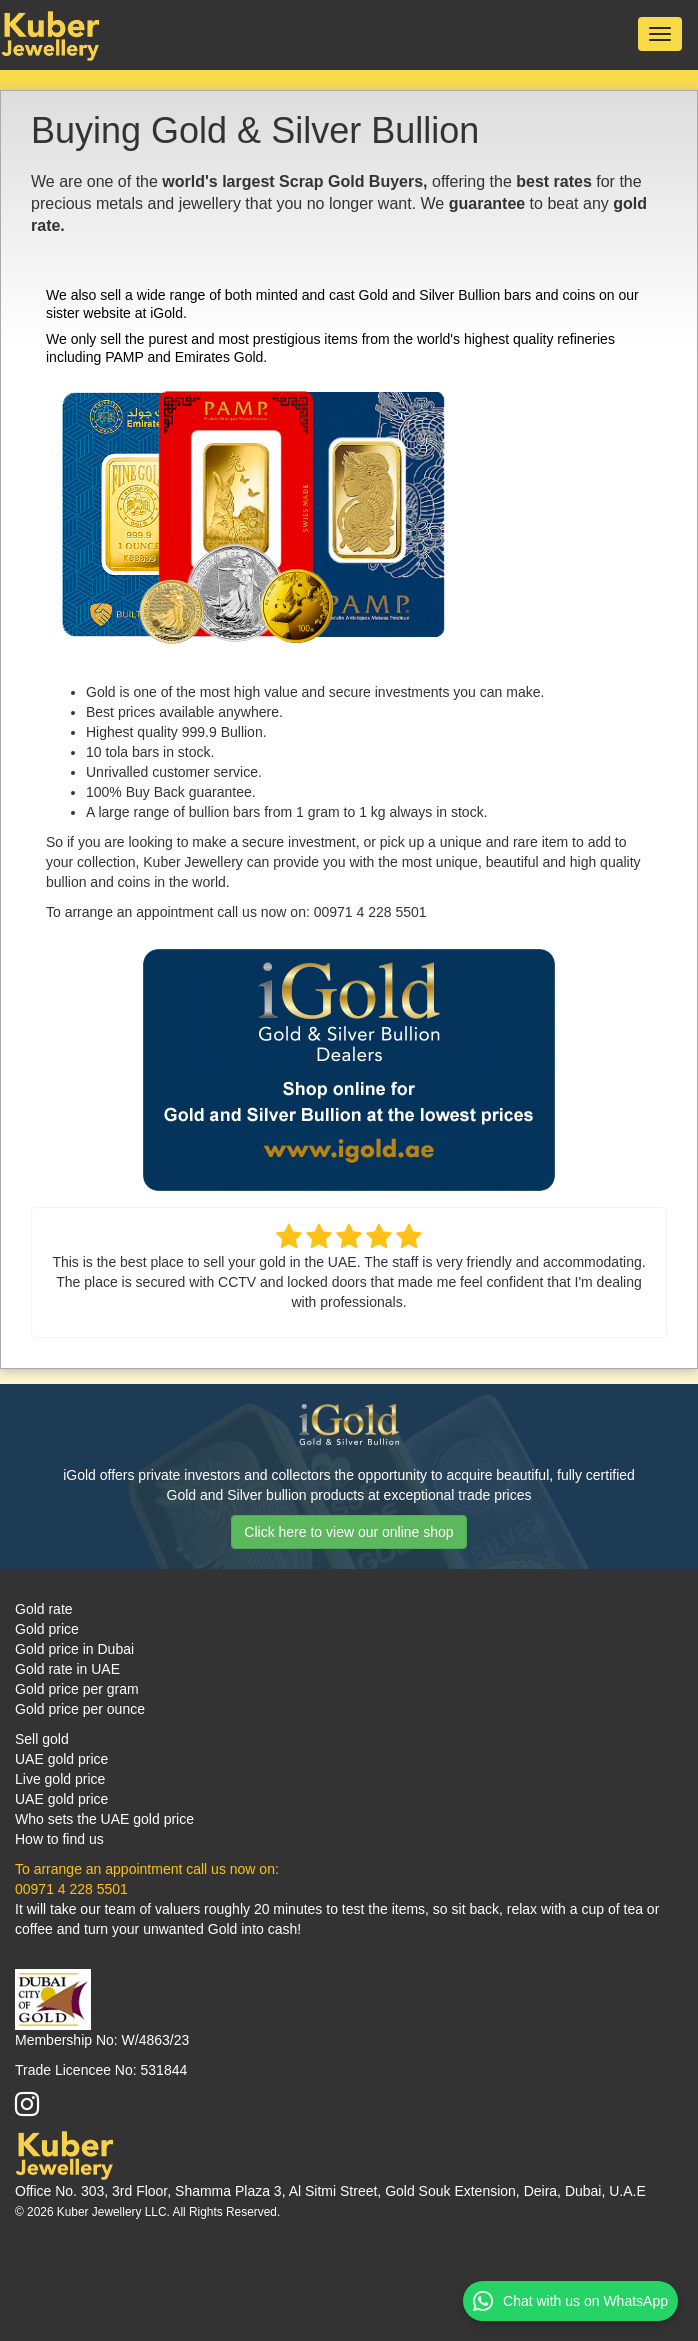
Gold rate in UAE (67, 1669)
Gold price (47, 1629)
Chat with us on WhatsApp (570, 2301)
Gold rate (44, 1609)
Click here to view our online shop (348, 1532)
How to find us (59, 1839)
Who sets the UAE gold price (104, 1819)
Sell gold (42, 1739)
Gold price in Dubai (74, 1649)
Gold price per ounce (80, 1709)
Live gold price (60, 1779)
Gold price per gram (77, 1689)
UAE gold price (61, 1759)
